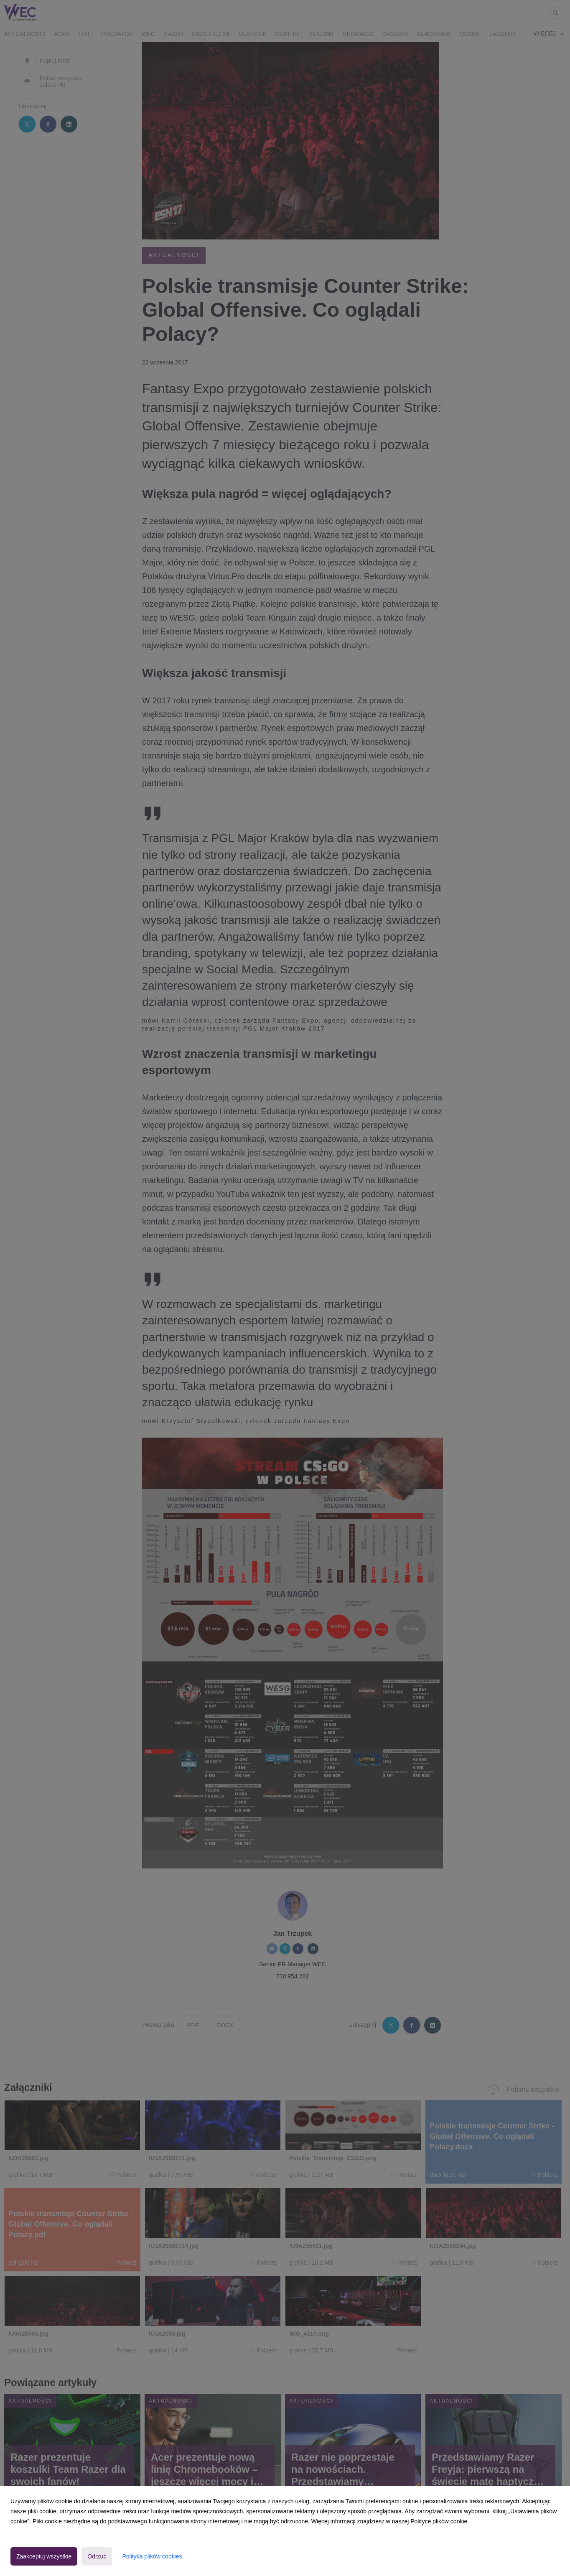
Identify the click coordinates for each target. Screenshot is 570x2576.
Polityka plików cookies (152, 2556)
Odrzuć (96, 2556)
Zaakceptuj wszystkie (43, 2556)
